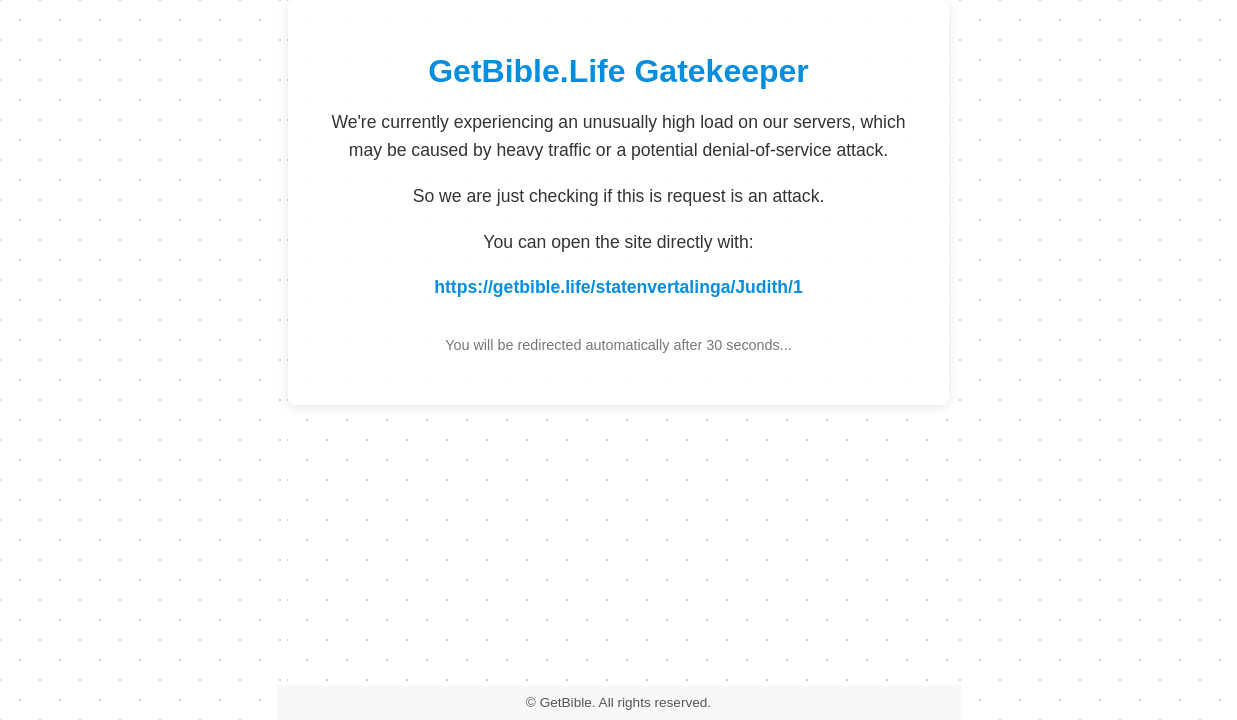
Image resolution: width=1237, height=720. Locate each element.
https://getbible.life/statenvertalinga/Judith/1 (618, 287)
